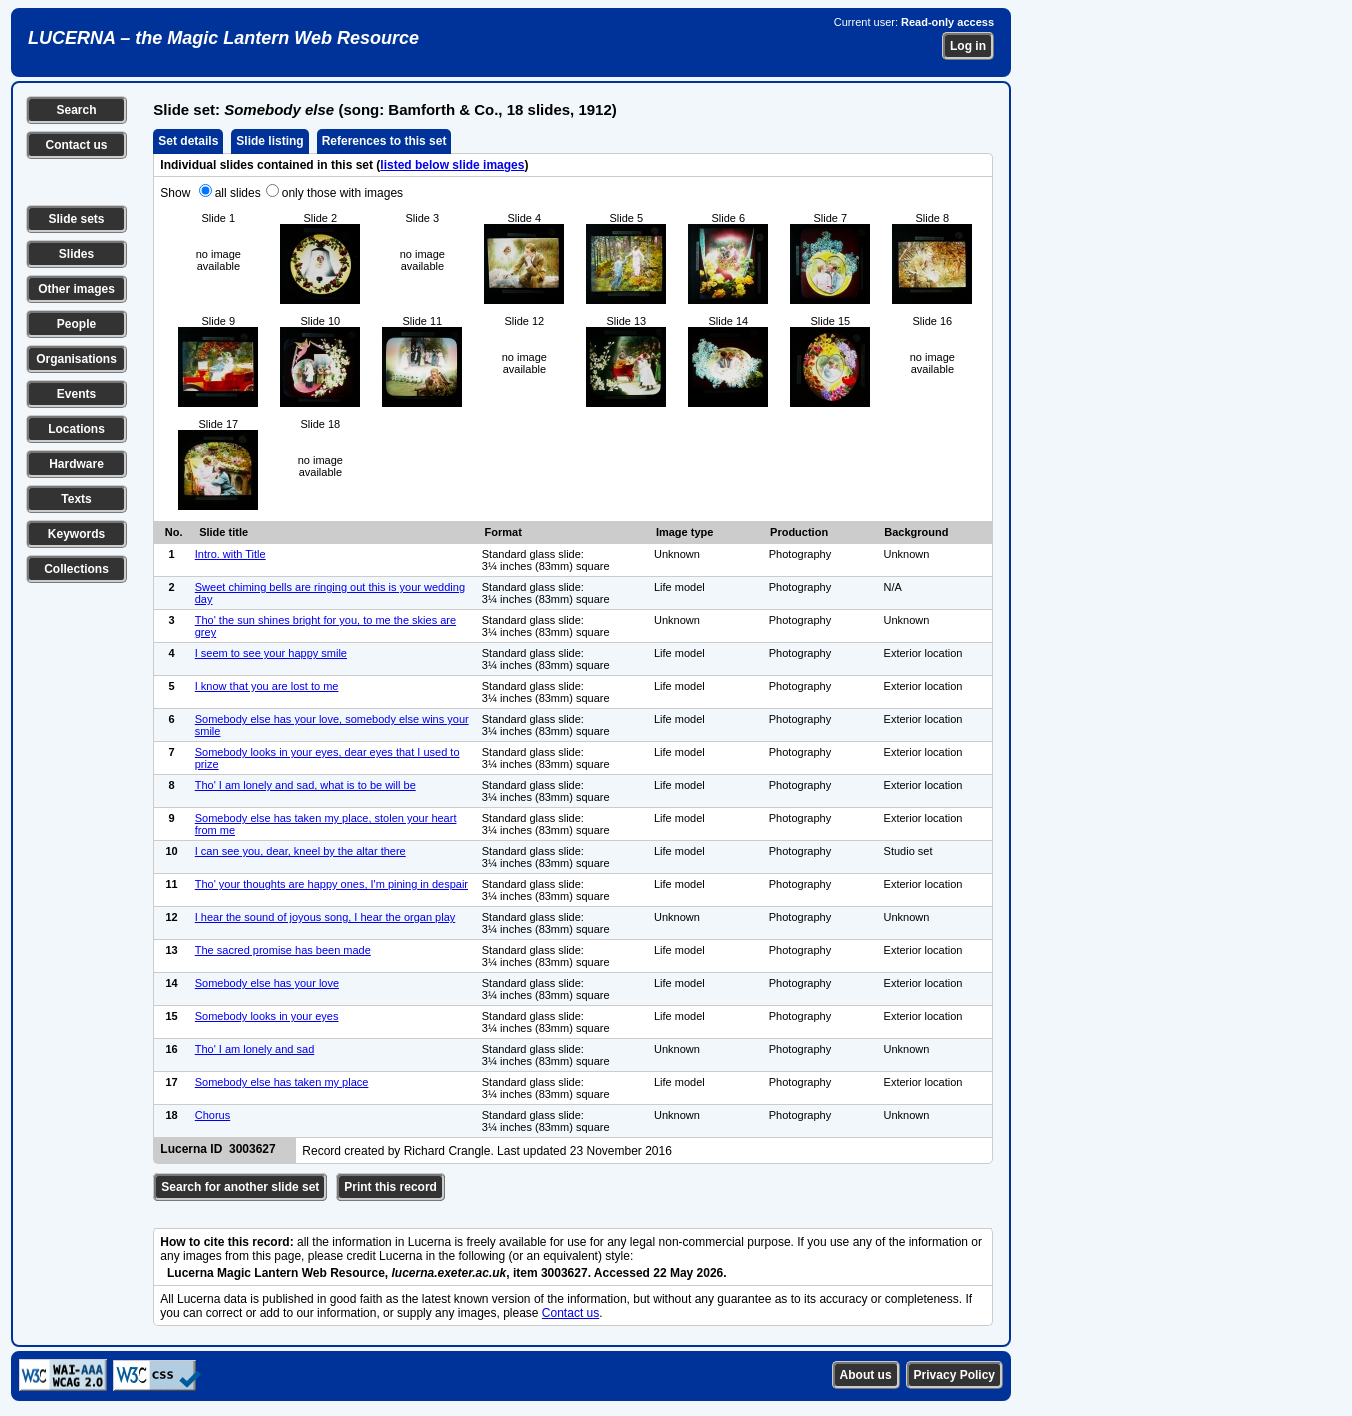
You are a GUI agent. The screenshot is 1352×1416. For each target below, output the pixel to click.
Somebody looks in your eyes (267, 1016)
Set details (188, 141)
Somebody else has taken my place (282, 1082)
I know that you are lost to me (267, 686)
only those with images (342, 193)
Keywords (76, 534)
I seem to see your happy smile (271, 653)
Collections (76, 569)
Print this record (390, 1187)
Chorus (212, 1115)
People (76, 324)
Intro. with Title (230, 554)
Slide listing (269, 141)
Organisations (76, 359)
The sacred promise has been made (283, 950)
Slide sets (76, 219)
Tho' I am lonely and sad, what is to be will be (305, 785)
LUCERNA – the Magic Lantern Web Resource (223, 38)
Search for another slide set (240, 1187)
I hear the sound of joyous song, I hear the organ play (325, 917)
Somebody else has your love (267, 983)
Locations (76, 429)
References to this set (384, 141)
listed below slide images (452, 165)
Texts (76, 499)
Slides (76, 254)
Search (76, 110)
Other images (76, 289)
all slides (238, 193)
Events (76, 394)
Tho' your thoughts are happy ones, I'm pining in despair (331, 884)
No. (174, 532)
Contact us (76, 145)
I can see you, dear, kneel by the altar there (300, 851)
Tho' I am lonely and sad (255, 1049)
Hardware (76, 464)
